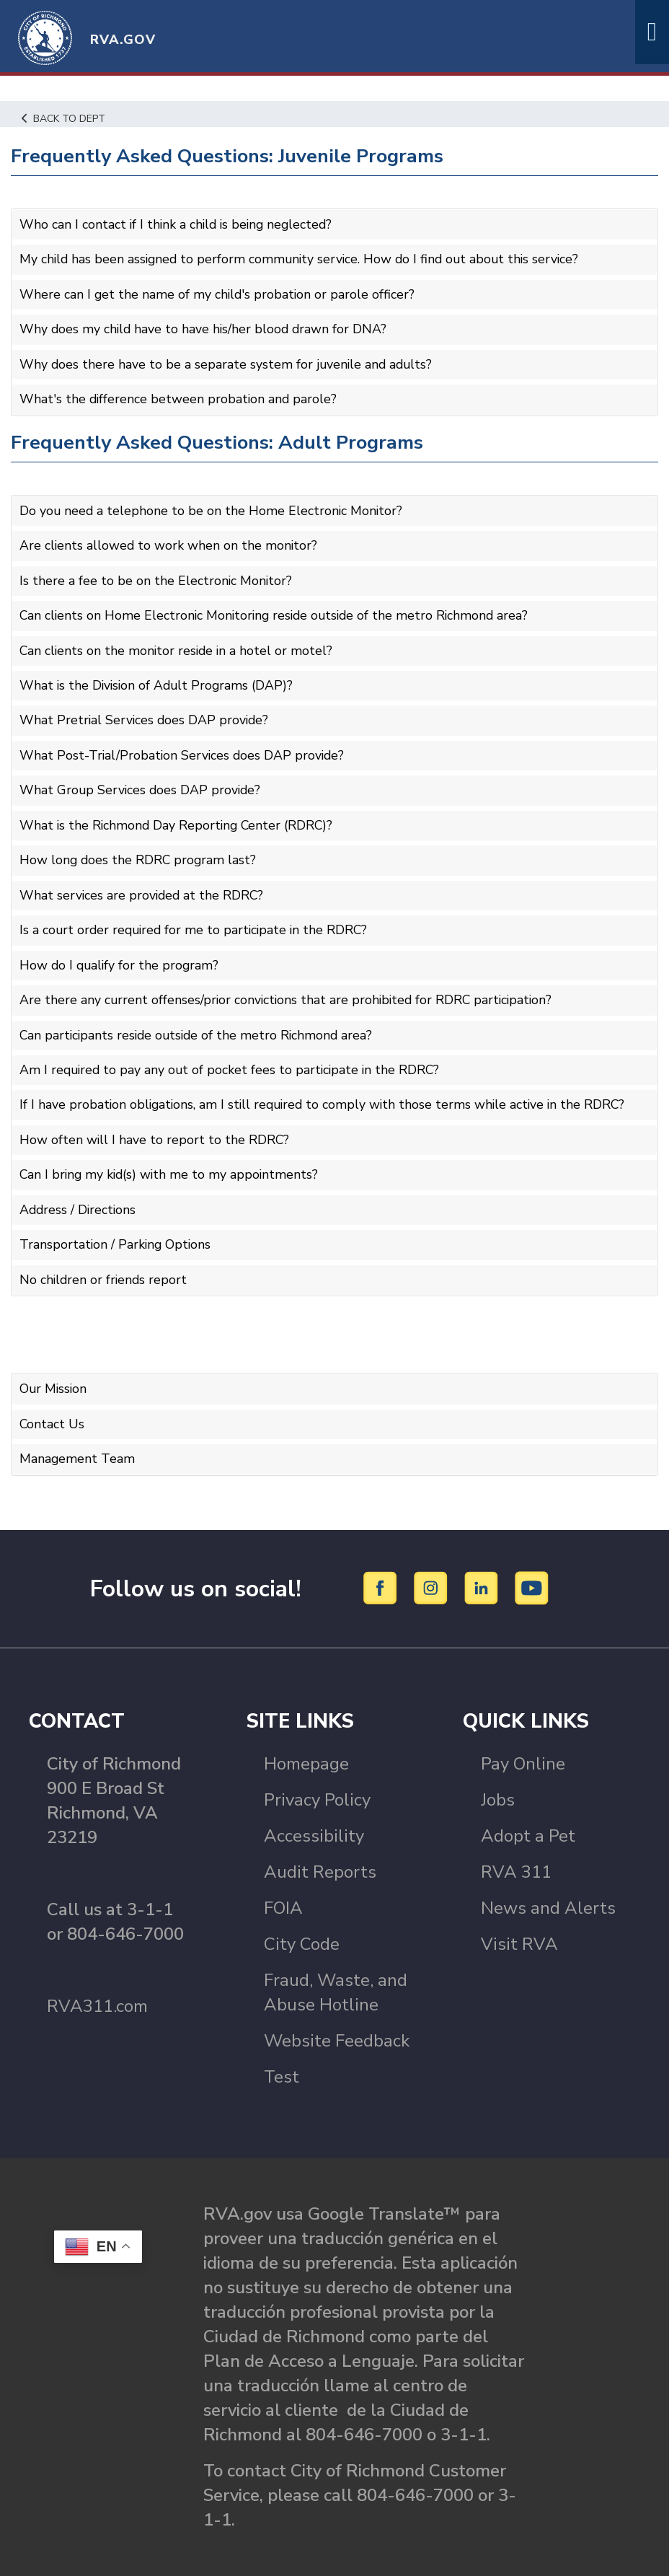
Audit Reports (320, 1853)
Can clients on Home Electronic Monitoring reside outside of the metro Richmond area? (278, 610)
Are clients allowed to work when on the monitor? (169, 541)
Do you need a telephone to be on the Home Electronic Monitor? (212, 507)
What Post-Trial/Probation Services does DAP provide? (183, 748)
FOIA (283, 1890)
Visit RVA (519, 1926)
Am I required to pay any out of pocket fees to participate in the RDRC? (232, 1057)
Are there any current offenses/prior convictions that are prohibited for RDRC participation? (289, 989)
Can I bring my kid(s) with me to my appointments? (171, 1160)
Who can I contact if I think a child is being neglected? (178, 224)
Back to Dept (65, 118)
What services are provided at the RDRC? (143, 885)
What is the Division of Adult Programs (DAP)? (158, 679)
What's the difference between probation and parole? (179, 396)
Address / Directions (78, 1195)
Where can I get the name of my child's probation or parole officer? (218, 293)
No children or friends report (104, 1263)
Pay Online (523, 1745)
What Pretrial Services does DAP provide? (145, 713)
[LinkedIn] (483, 1569)
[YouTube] (532, 1569)
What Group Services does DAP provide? (141, 782)
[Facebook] (382, 1569)
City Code (302, 1926)
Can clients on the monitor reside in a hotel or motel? (178, 645)
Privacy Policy (317, 1781)
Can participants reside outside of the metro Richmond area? (199, 1023)
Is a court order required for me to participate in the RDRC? (196, 919)
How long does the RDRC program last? (139, 851)
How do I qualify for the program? (120, 954)
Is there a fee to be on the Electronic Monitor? (156, 576)
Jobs (498, 1781)
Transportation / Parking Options (116, 1230)
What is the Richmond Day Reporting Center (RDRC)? (178, 816)
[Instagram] (433, 1569)
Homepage (306, 1745)
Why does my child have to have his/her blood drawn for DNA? (205, 327)
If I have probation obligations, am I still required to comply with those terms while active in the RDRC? (326, 1092)
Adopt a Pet (528, 1817)
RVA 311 (516, 1853)
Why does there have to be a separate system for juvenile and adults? (227, 362)
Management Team (77, 1441)
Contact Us (52, 1407)
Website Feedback (336, 2022)
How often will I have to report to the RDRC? (155, 1126)
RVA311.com (97, 1988)
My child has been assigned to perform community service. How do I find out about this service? (303, 259)
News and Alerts (548, 1890)
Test (281, 2058)
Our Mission (54, 1372)
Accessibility (314, 1817)
